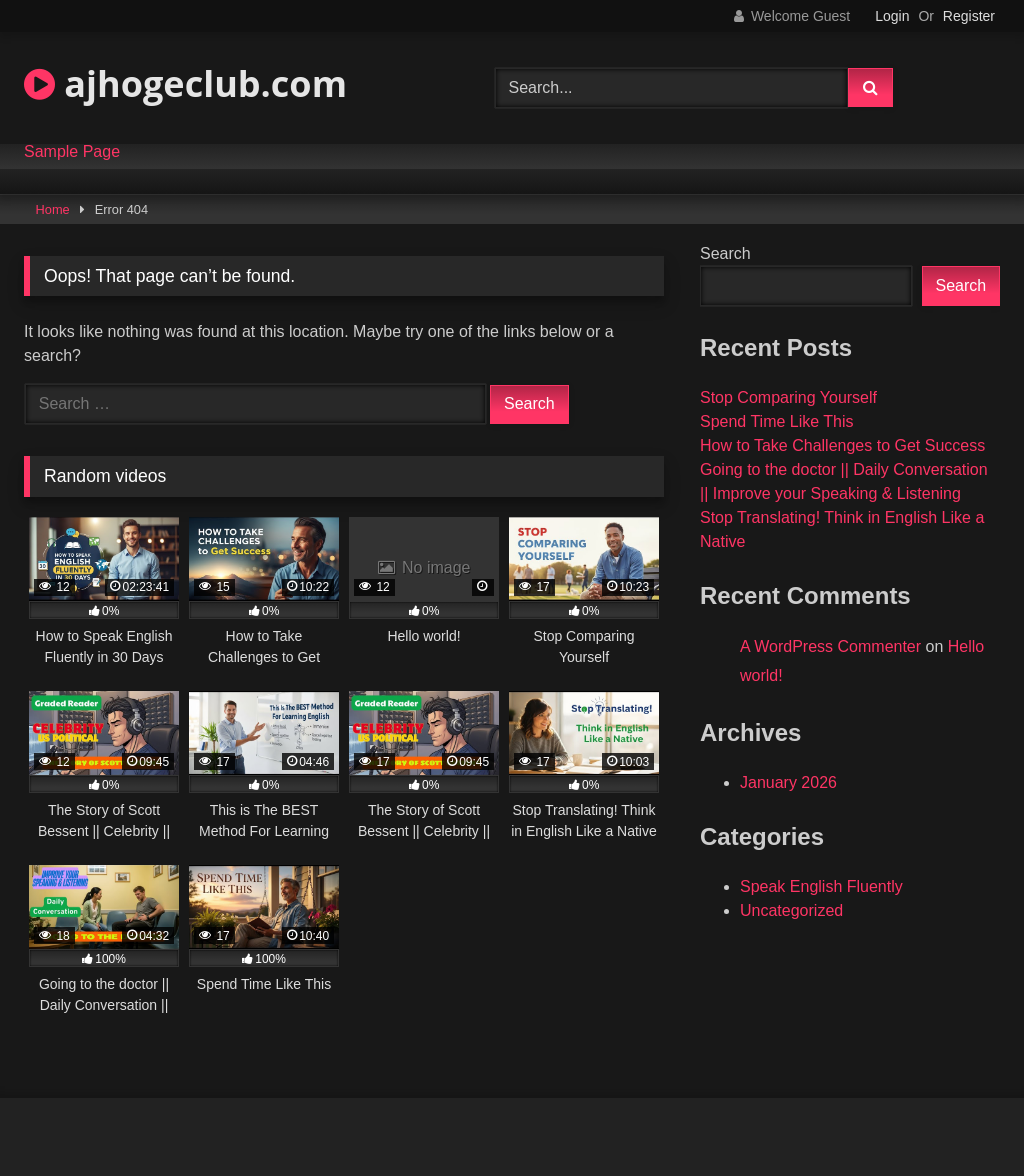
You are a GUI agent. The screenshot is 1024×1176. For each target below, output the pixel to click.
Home (53, 209)
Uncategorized (791, 910)
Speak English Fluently (821, 886)
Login (892, 16)
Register (969, 16)
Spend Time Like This (777, 421)
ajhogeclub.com (185, 83)
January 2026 (788, 782)
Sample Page (72, 152)
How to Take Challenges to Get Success (842, 445)
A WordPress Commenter (830, 646)
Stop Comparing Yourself (788, 397)
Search (725, 253)
